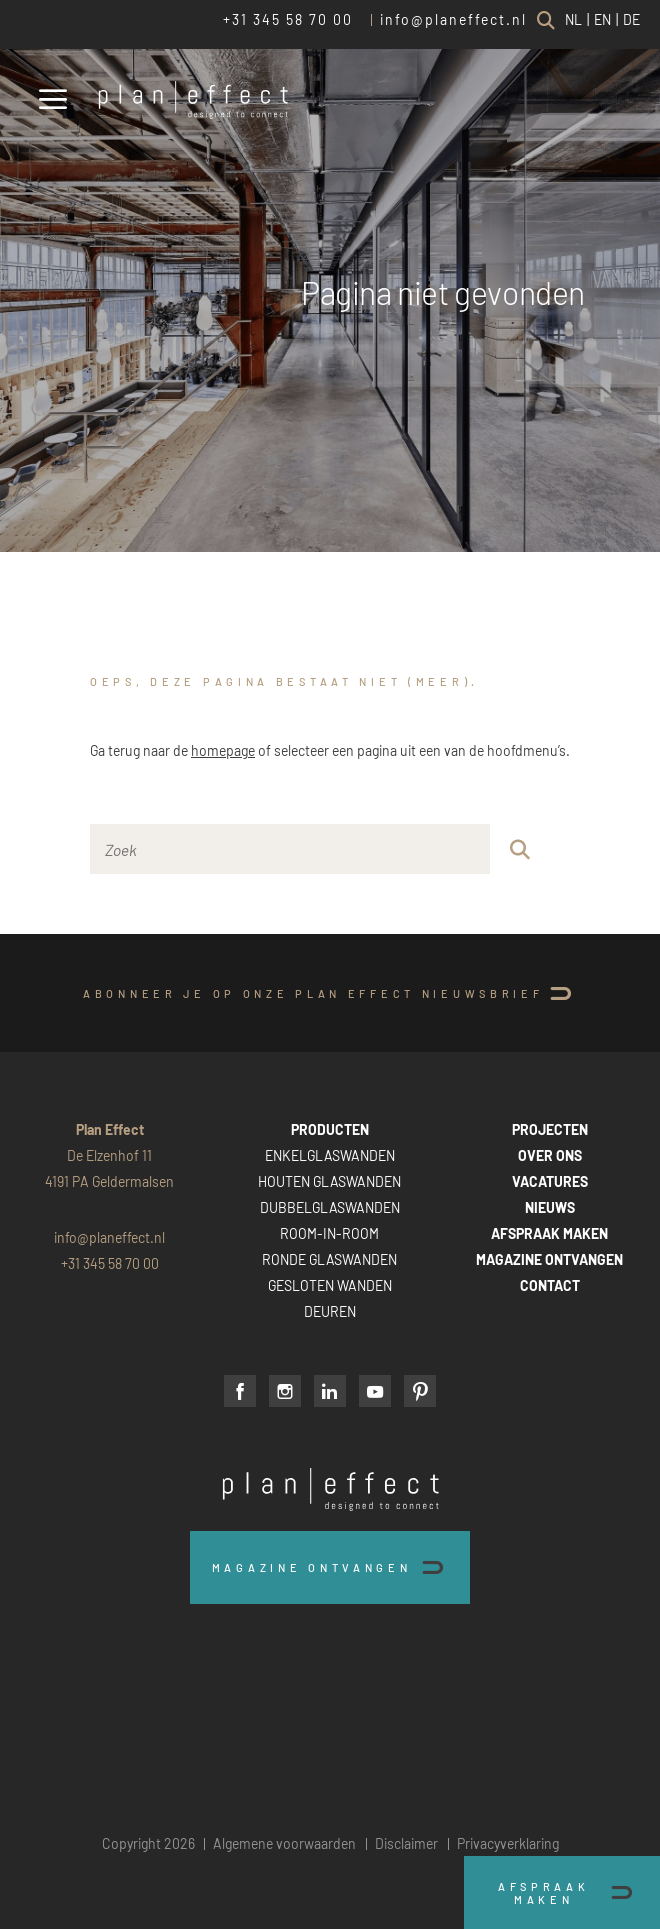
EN (602, 19)
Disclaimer (406, 1843)
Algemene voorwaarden (284, 1843)
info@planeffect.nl (453, 19)
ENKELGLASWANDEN (330, 1155)
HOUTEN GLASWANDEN (329, 1181)
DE (631, 19)
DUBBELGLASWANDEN (330, 1207)
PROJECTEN (550, 1129)
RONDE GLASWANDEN (329, 1259)
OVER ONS (550, 1155)
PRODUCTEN (330, 1129)
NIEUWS (550, 1207)
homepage (223, 750)
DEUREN (330, 1311)
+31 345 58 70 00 (288, 19)
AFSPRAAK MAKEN (549, 1233)
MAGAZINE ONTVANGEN (549, 1259)
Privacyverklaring (508, 1843)
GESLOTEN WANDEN (330, 1285)
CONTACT (550, 1285)
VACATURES (550, 1181)
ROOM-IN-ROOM (329, 1233)
